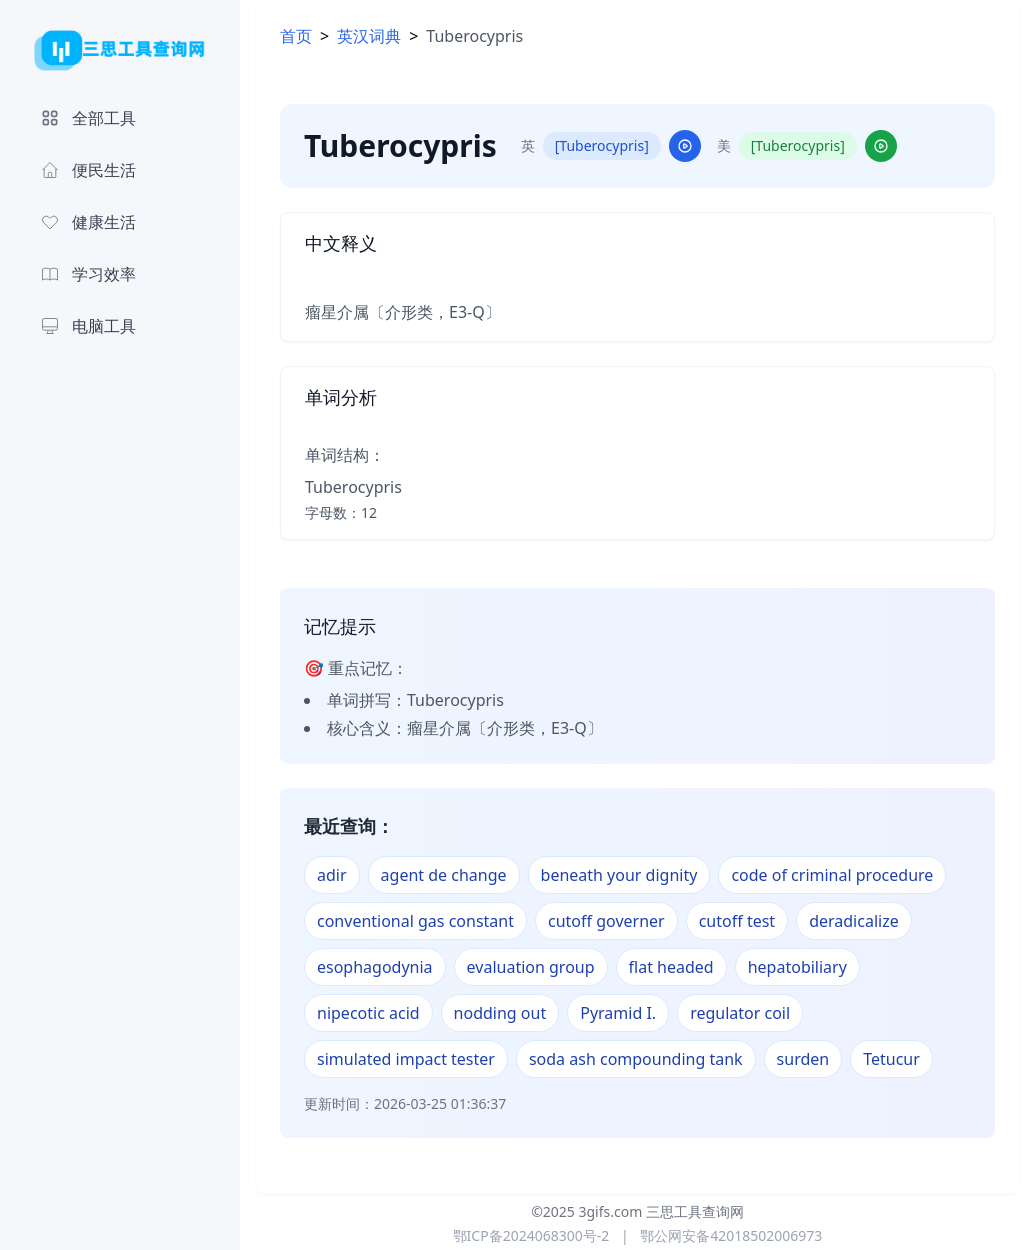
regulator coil (740, 1013)
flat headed (671, 967)
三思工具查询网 (695, 1211)
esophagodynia (375, 967)
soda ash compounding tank (636, 1059)
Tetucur (891, 1059)
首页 (296, 36)
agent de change (444, 875)
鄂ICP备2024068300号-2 (531, 1235)
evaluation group (531, 967)
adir (332, 875)
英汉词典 (369, 36)
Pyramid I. (618, 1013)
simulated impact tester (406, 1059)
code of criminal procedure (832, 875)
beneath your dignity (619, 875)
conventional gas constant (415, 921)
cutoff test (737, 921)
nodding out (500, 1013)
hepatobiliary (797, 967)
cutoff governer (606, 921)
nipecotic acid (368, 1013)
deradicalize (854, 921)
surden (803, 1059)
